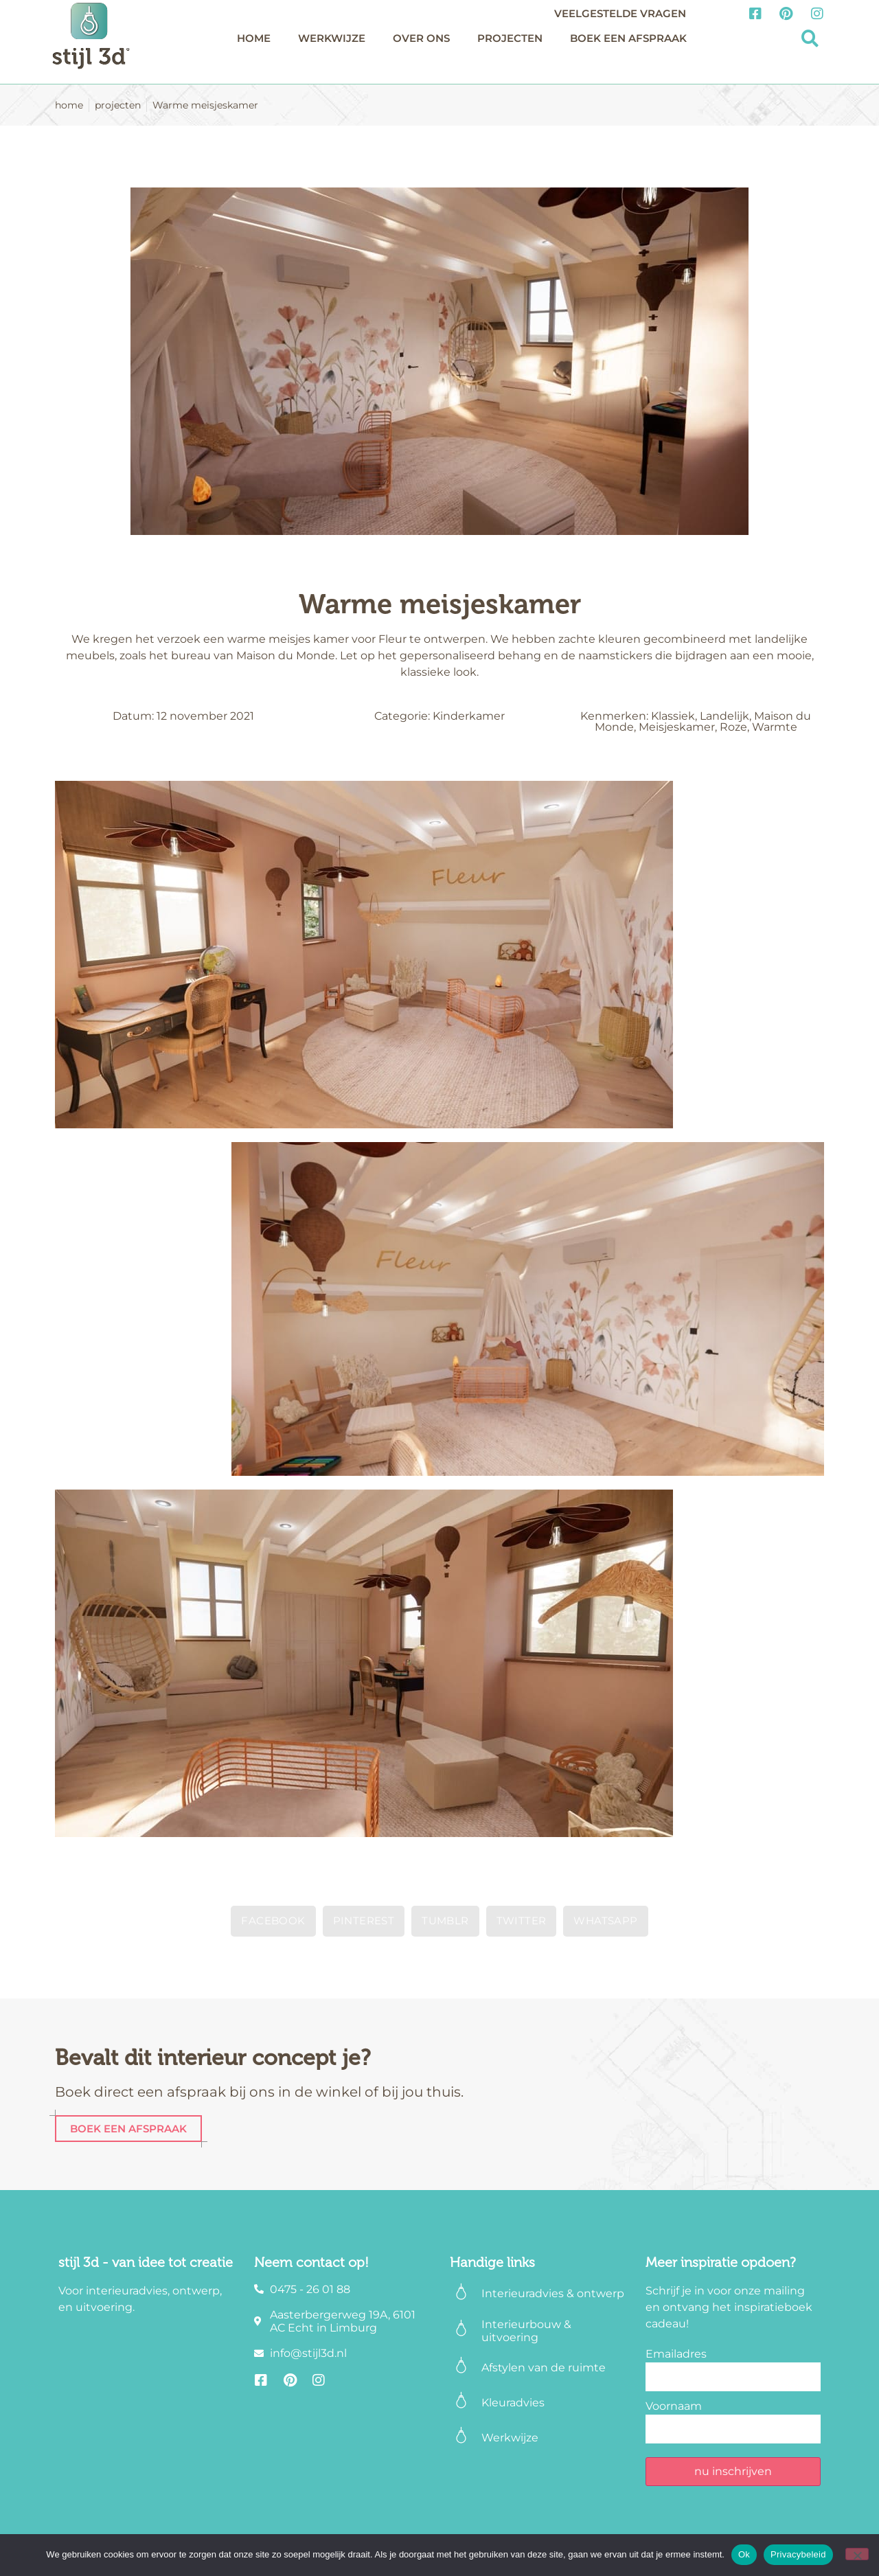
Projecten (510, 38)
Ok (744, 2554)
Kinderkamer (469, 715)
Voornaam (674, 2406)
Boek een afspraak (628, 38)
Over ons (421, 38)
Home (254, 38)
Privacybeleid (798, 2554)
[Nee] (857, 2554)
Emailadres (676, 2353)
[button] (810, 38)
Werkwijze (331, 38)
